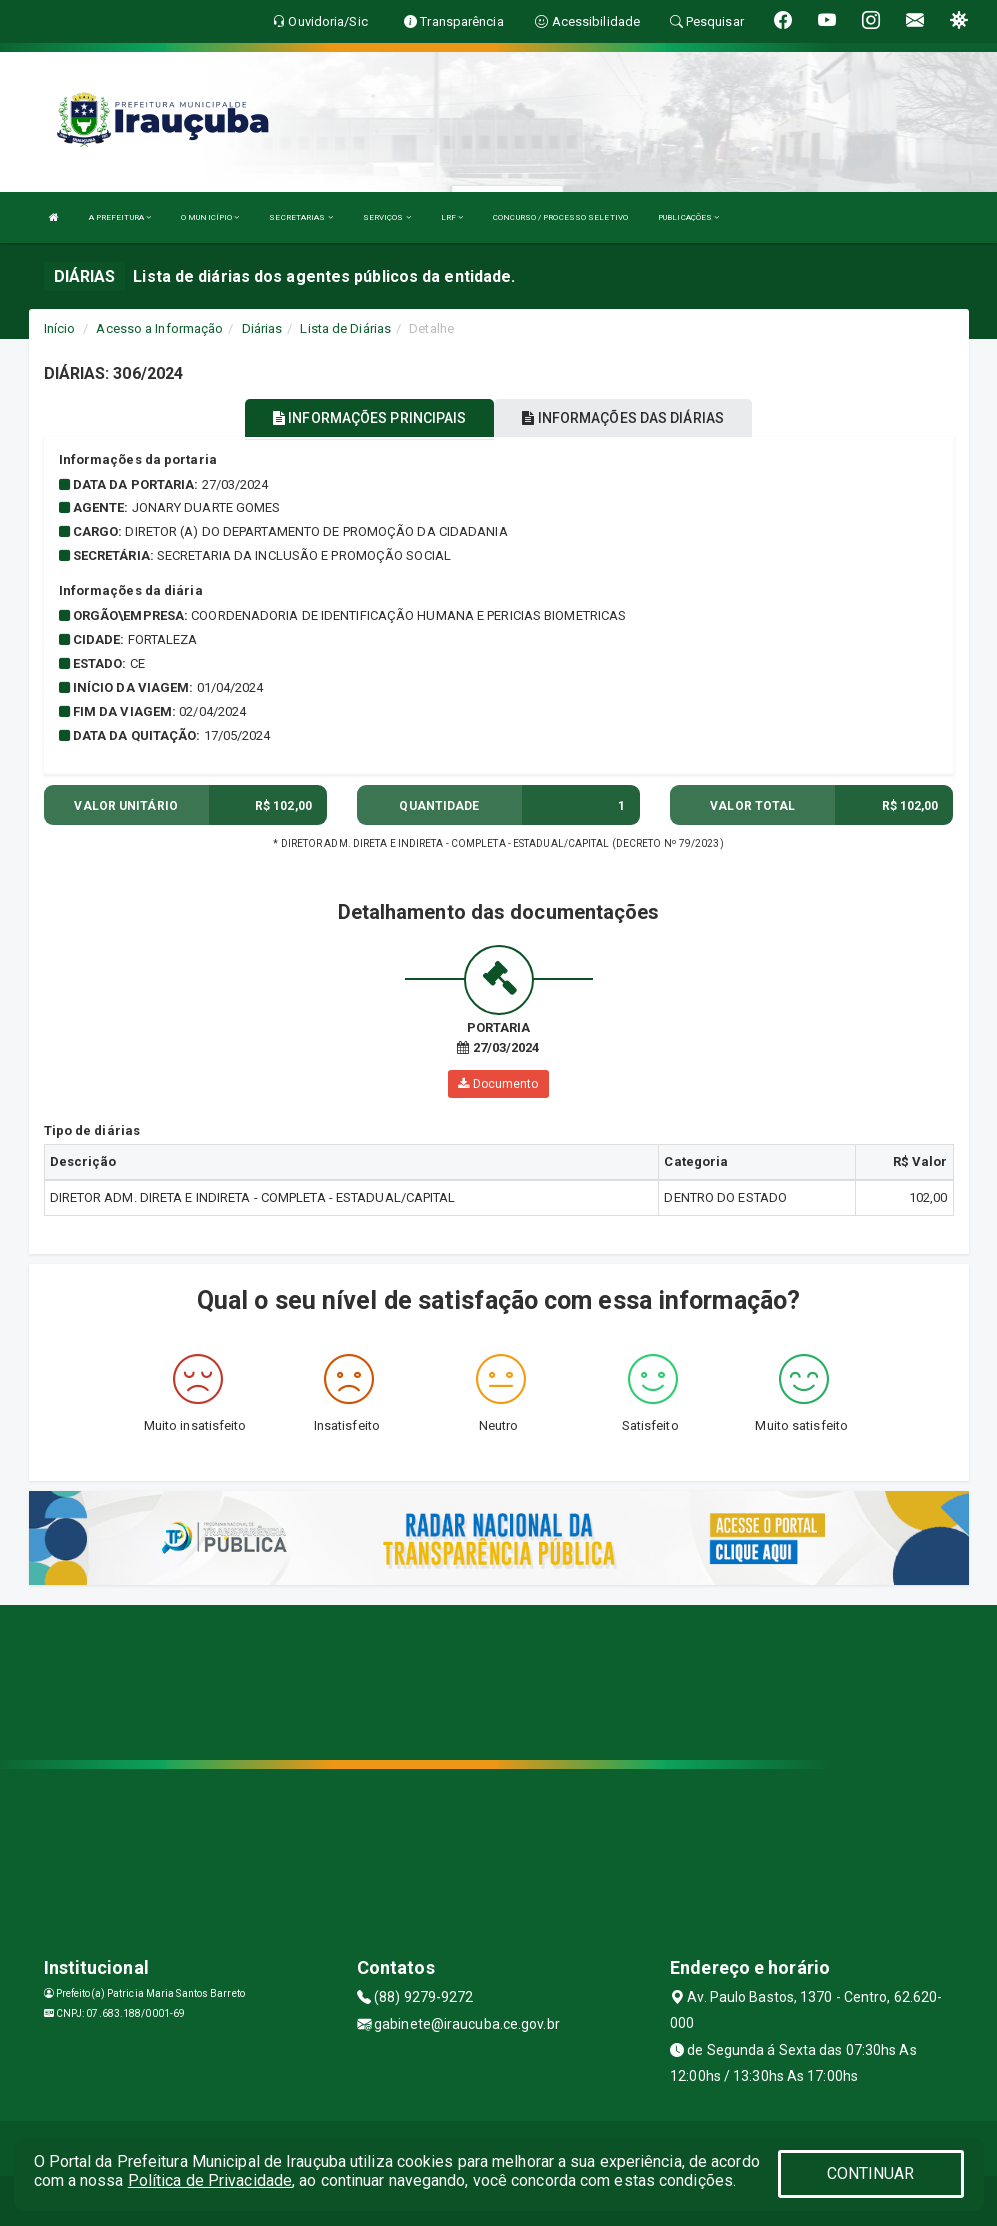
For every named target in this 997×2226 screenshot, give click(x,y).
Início (60, 328)
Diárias (262, 328)
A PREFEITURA (120, 217)
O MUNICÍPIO (210, 217)
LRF (452, 217)
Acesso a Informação (159, 328)
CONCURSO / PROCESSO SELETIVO (560, 217)
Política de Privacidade (210, 2180)
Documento (498, 1084)
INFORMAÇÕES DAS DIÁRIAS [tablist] (623, 418)
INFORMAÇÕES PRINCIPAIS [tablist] (369, 418)
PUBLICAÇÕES (688, 217)
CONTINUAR (871, 2173)
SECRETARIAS (300, 217)
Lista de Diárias (345, 328)
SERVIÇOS (387, 217)
